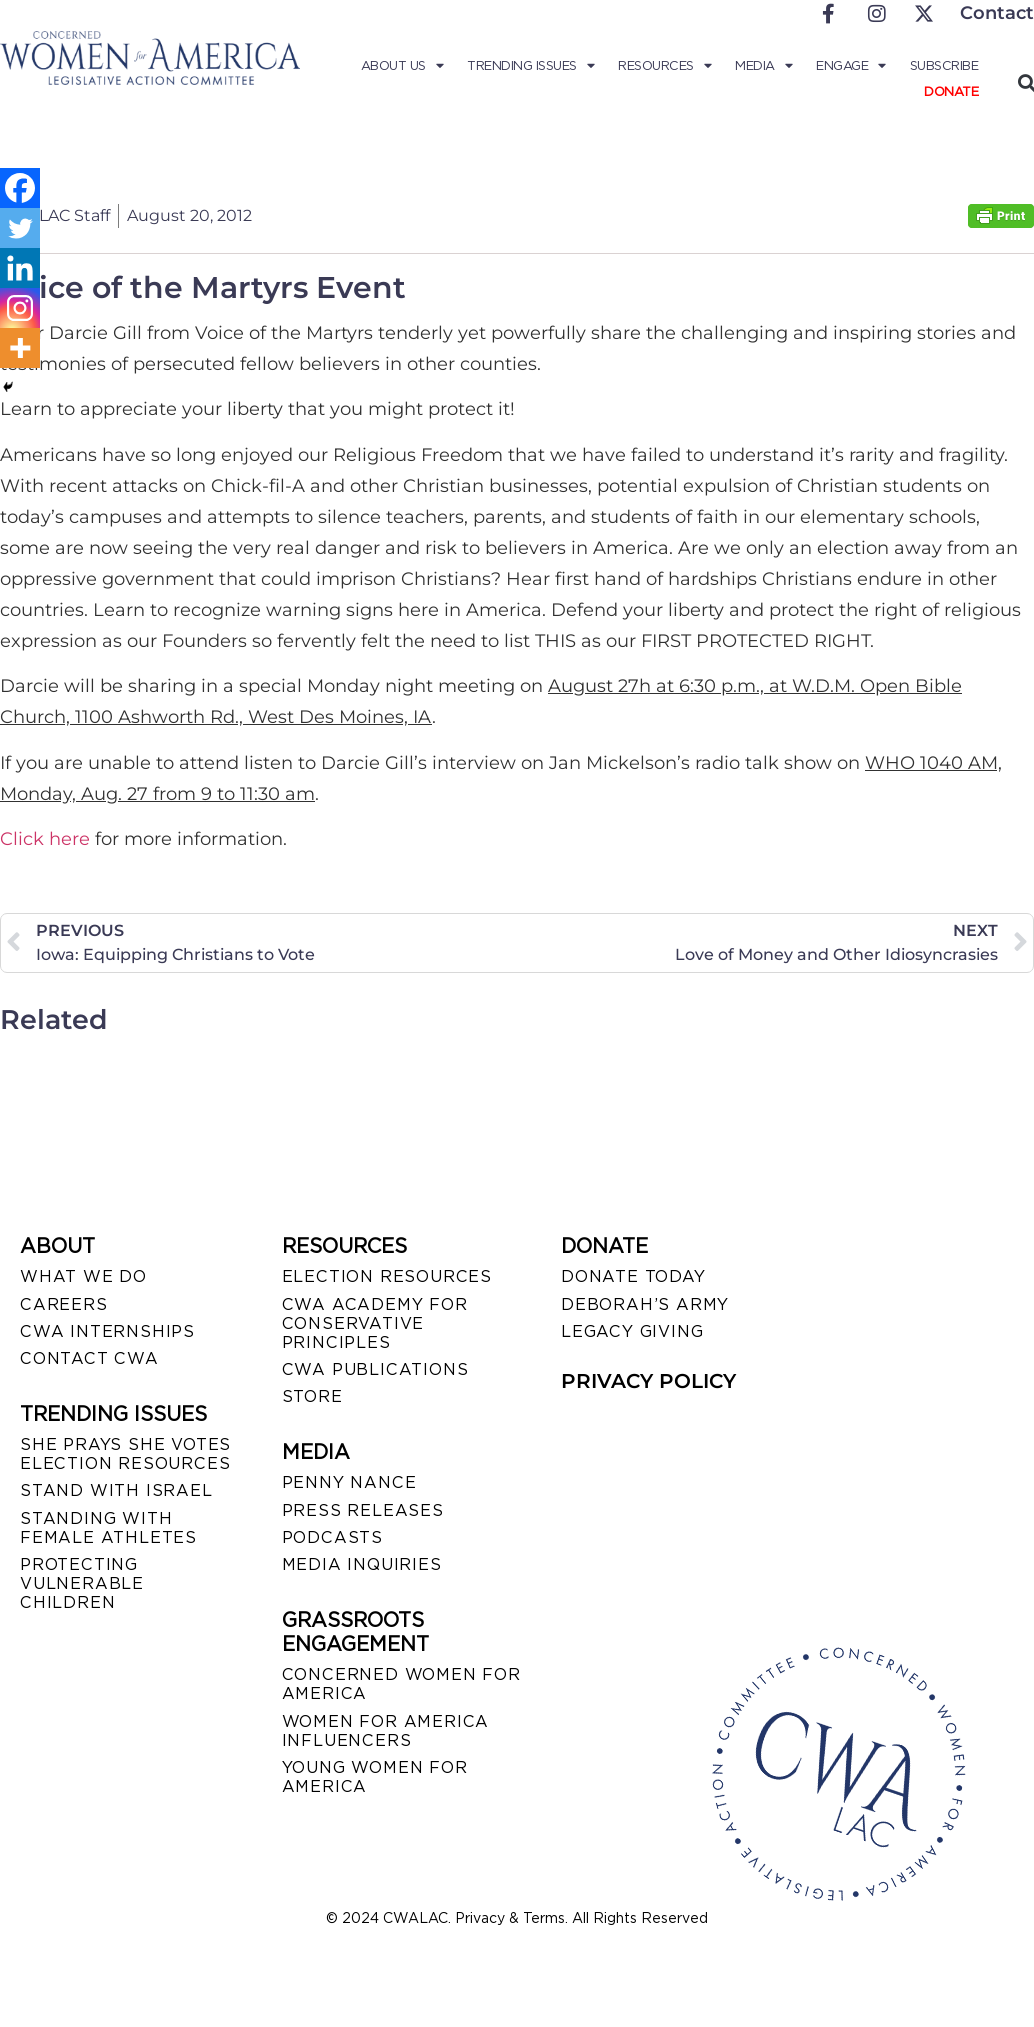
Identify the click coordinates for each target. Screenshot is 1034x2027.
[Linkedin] (20, 268)
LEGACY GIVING (632, 1331)
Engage (851, 66)
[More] (20, 348)
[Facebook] (20, 188)
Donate (951, 91)
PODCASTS (332, 1537)
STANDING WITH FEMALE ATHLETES (108, 1528)
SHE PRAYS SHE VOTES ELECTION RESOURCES (125, 1454)
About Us (402, 66)
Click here (45, 839)
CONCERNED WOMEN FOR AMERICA (401, 1684)
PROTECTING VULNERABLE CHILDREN (82, 1583)
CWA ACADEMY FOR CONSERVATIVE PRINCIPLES (375, 1323)
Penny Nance (349, 1482)
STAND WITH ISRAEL (116, 1490)
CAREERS (64, 1304)
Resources (664, 66)
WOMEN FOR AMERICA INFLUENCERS (386, 1731)
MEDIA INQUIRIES (362, 1564)
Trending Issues (530, 66)
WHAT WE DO (83, 1276)
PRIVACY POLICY (648, 1381)
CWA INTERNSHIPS (107, 1331)
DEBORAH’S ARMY (645, 1304)
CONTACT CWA (89, 1358)
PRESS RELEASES (363, 1510)
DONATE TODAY (633, 1276)
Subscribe (944, 65)
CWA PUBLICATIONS (375, 1369)
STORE (312, 1396)
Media (763, 66)
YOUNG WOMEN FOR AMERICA (375, 1777)
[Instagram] (20, 308)
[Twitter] (20, 228)
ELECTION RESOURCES (387, 1276)
